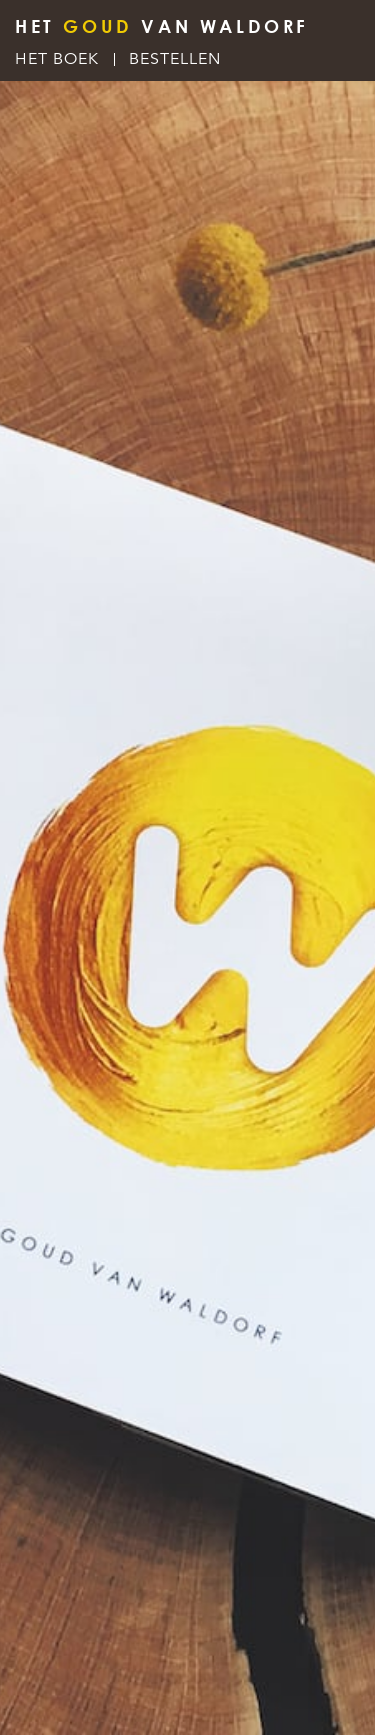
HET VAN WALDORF (162, 26)
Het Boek (57, 59)
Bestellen (175, 59)
